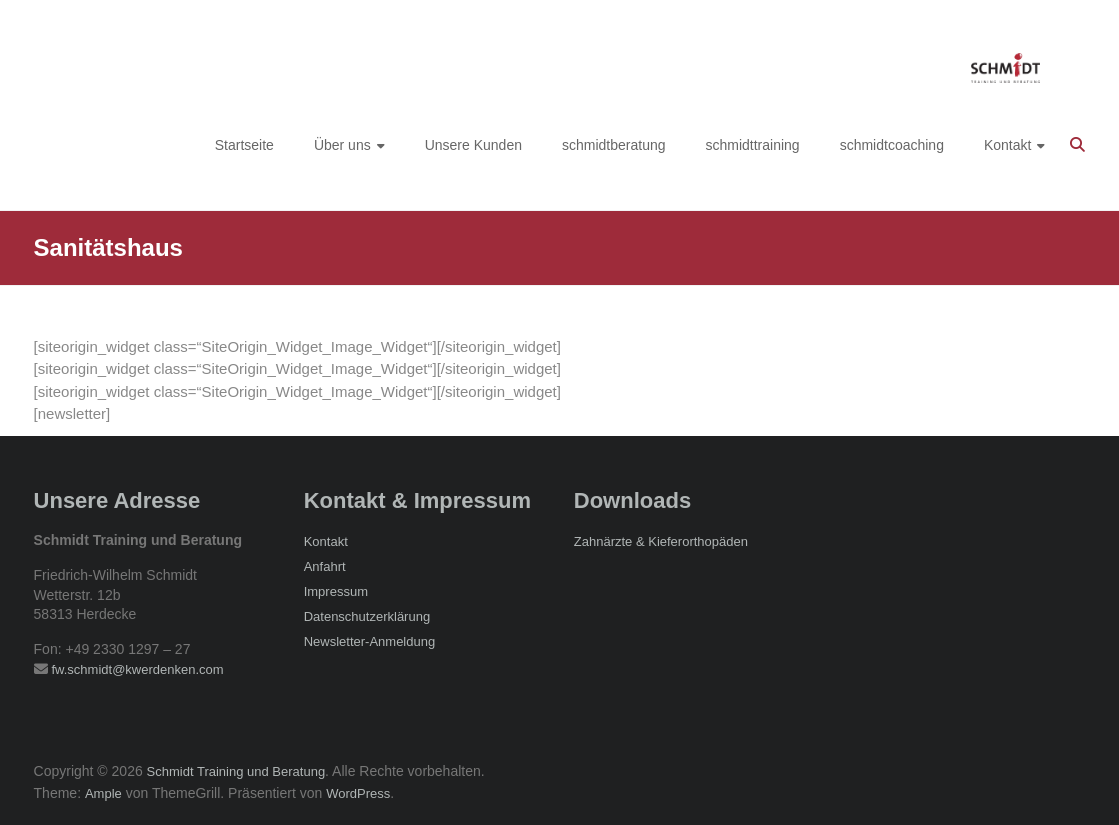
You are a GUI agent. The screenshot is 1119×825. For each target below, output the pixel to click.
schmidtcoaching (892, 145)
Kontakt (1007, 145)
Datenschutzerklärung (367, 616)
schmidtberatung (614, 145)
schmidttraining (753, 145)
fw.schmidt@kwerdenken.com (137, 669)
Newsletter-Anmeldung (370, 641)
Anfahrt (325, 566)
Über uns (342, 145)
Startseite (244, 145)
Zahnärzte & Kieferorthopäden (661, 541)
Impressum (336, 591)
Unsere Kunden (473, 145)
